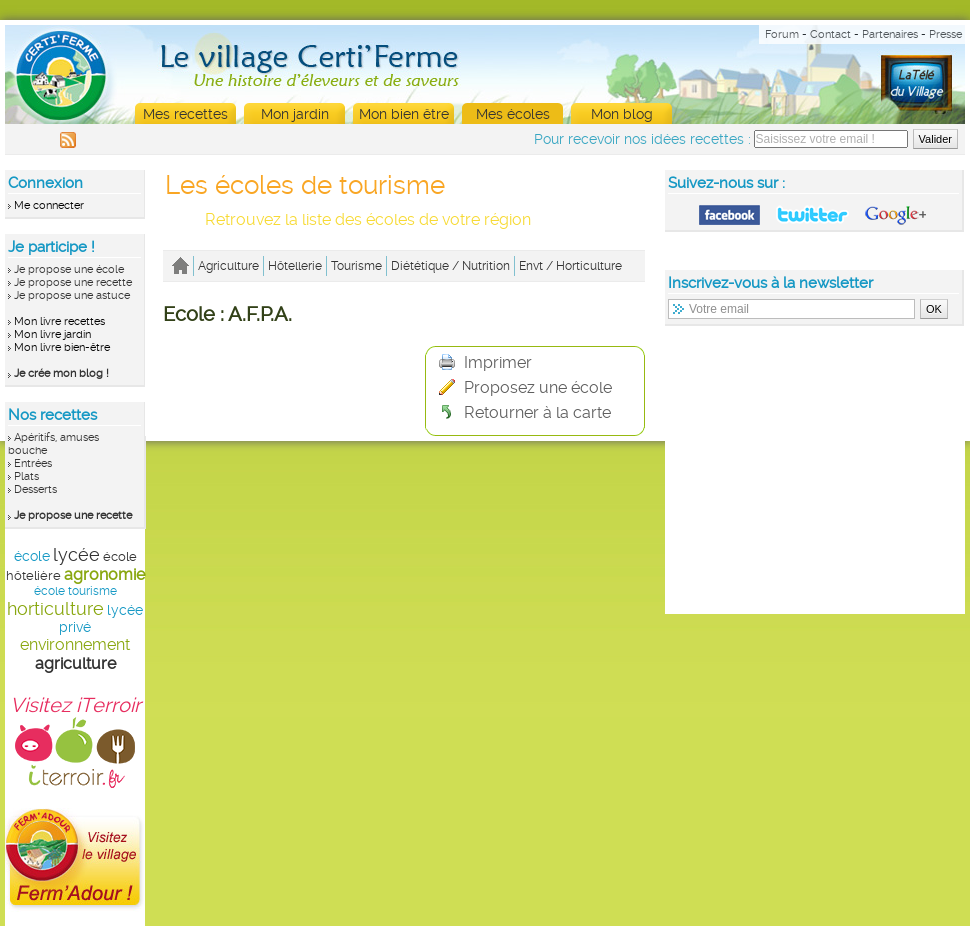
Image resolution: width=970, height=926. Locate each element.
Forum (782, 34)
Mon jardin (295, 114)
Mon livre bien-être (62, 347)
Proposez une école (525, 387)
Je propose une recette (73, 282)
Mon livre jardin (52, 334)
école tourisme (75, 591)
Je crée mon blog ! (61, 373)
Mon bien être (404, 114)
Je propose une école (69, 269)
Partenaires (890, 34)
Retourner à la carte (525, 412)
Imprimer (485, 362)
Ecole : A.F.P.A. (227, 314)
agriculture (75, 663)
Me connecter (49, 205)
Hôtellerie (295, 266)
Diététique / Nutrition (450, 266)
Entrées (33, 463)
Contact (830, 34)
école (32, 556)
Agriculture (228, 266)
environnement (75, 644)
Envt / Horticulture (570, 266)
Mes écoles (513, 114)
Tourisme (356, 266)
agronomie (104, 574)
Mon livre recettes (59, 321)
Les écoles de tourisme (305, 185)
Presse (945, 34)
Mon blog (622, 114)
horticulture (55, 608)
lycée (76, 554)
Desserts (35, 489)
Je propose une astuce (72, 295)
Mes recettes (185, 114)
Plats (26, 476)
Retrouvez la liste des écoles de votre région (368, 219)
